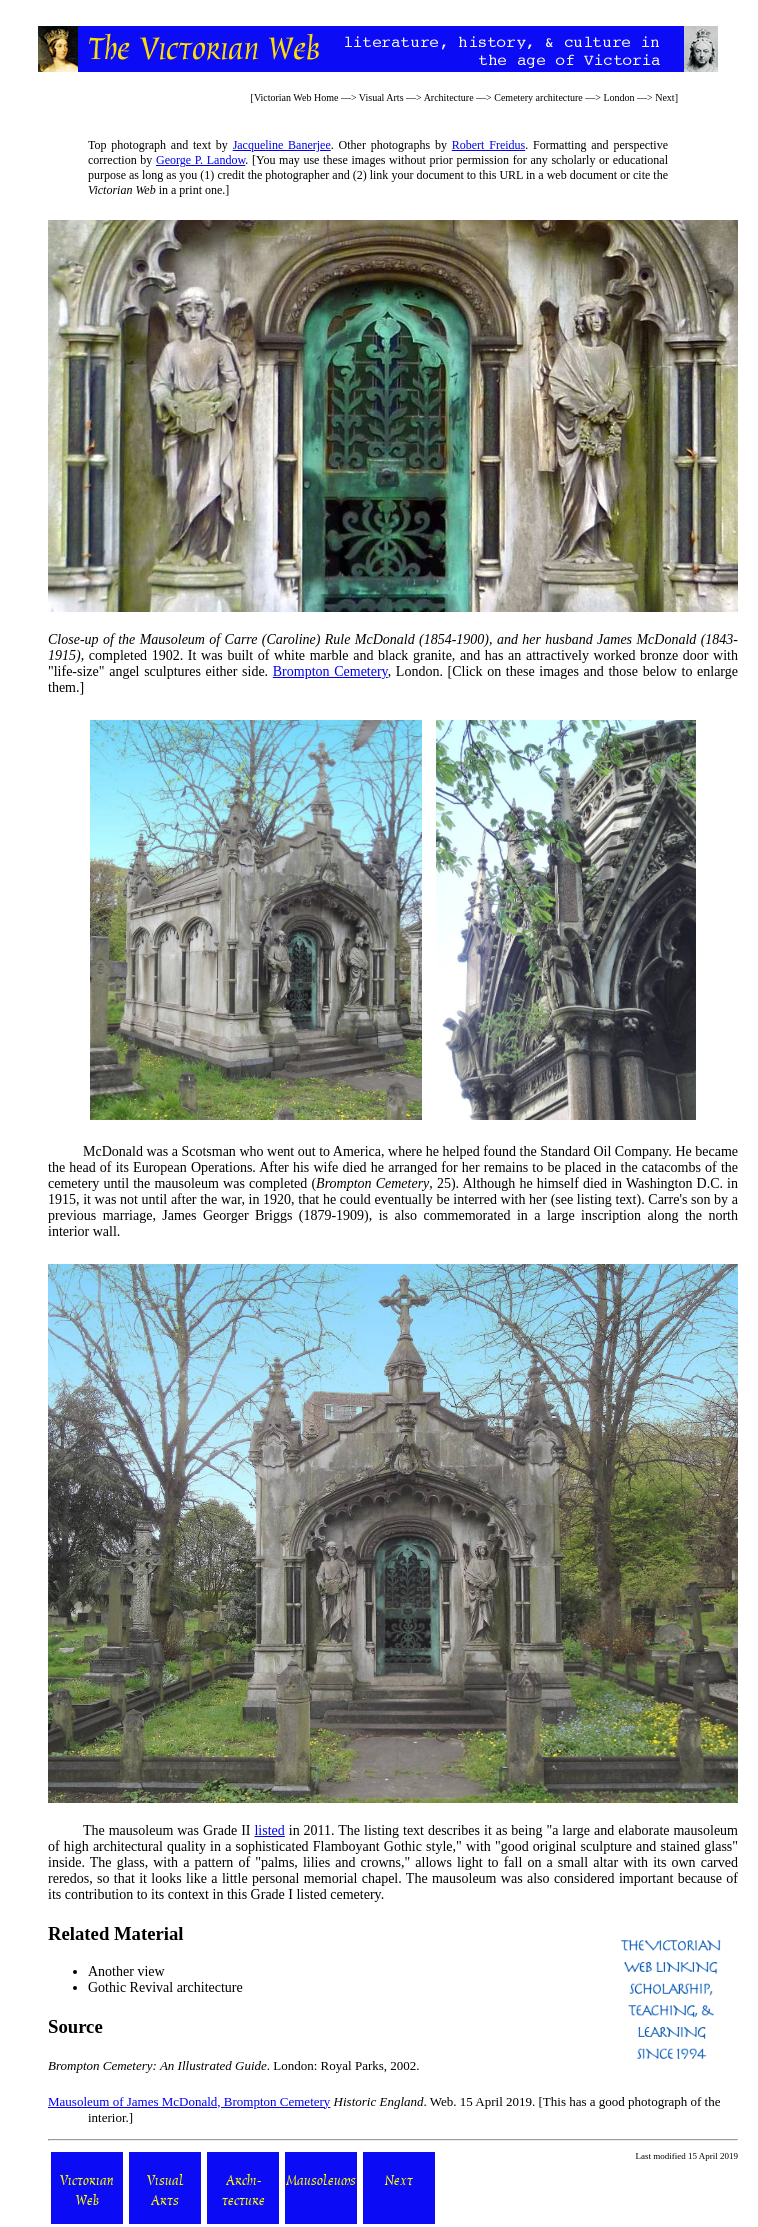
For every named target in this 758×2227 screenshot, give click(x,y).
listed (269, 1830)
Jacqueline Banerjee (282, 145)
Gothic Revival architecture (165, 1987)
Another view (126, 1971)
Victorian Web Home (296, 97)
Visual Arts (381, 97)
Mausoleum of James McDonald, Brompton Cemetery (189, 2101)
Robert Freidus (489, 145)
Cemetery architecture (538, 97)
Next (664, 97)
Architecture (449, 97)
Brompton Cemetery (330, 671)
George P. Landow (200, 160)
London (618, 97)
